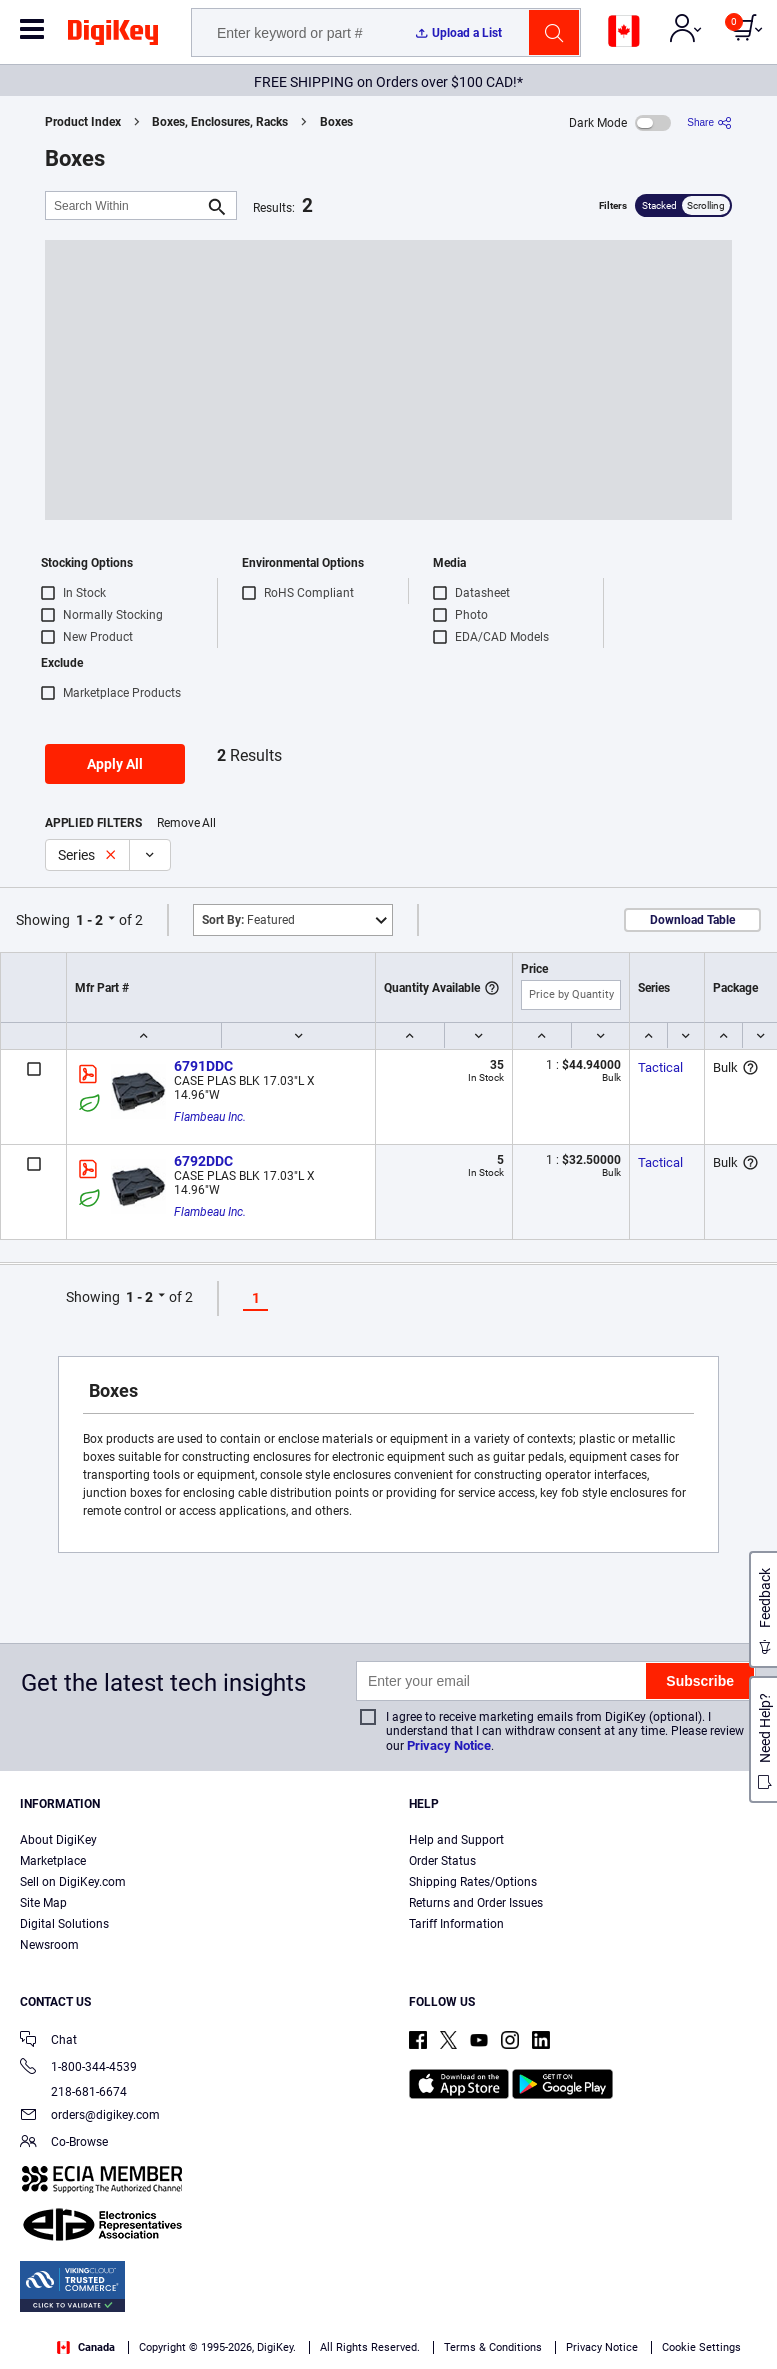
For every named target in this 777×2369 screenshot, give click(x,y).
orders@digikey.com (90, 2116)
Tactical (660, 1067)
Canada (86, 2347)
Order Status (442, 1861)
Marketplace (53, 1861)
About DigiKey (58, 1840)
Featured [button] (248, 920)
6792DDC (203, 1161)
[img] (113, 36)
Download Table (692, 920)
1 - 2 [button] (89, 920)
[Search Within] (125, 205)
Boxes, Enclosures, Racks (220, 122)
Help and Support (456, 1840)
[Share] (709, 122)
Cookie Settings (701, 2347)
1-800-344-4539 (78, 2068)
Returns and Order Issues (476, 1903)
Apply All (115, 764)
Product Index (83, 122)
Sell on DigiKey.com (73, 1882)
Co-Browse (64, 2143)
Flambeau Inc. (210, 1117)
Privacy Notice (449, 1745)
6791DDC (203, 1066)
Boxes (336, 122)
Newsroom (49, 1945)
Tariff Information (456, 1924)
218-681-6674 (73, 2092)
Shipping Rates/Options (473, 1882)
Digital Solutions (64, 1924)
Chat (48, 2041)
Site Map (43, 1903)
